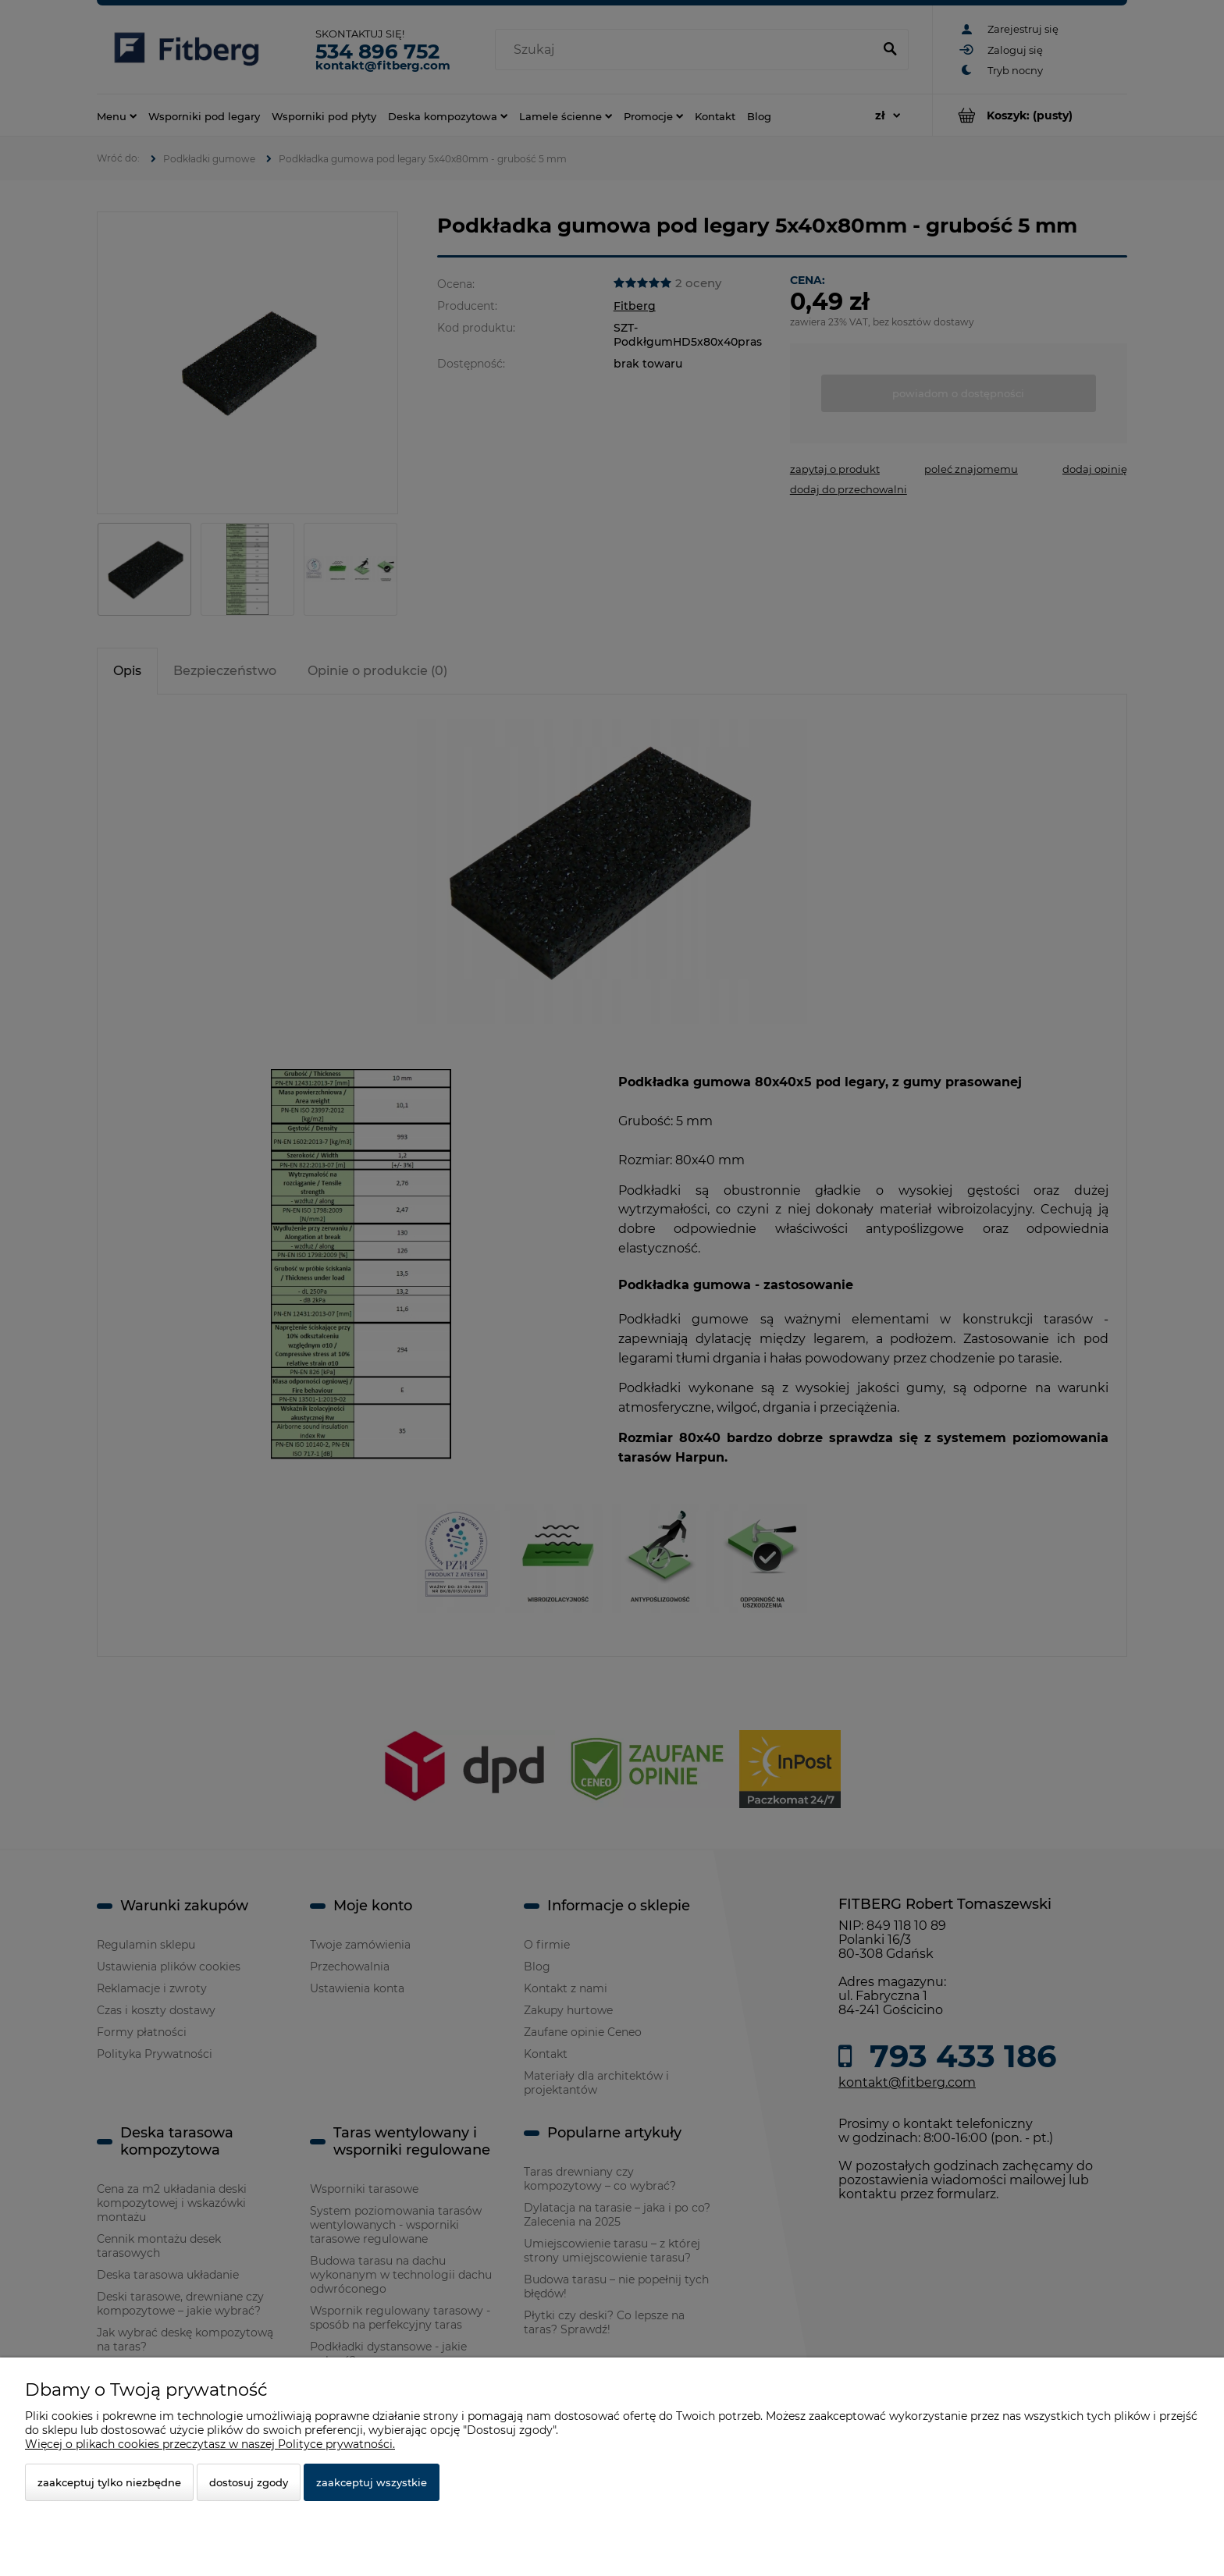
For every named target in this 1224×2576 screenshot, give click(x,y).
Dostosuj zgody (248, 2482)
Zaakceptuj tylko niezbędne (109, 2482)
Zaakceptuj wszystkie (371, 2482)
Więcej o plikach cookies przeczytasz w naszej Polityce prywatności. (210, 2444)
